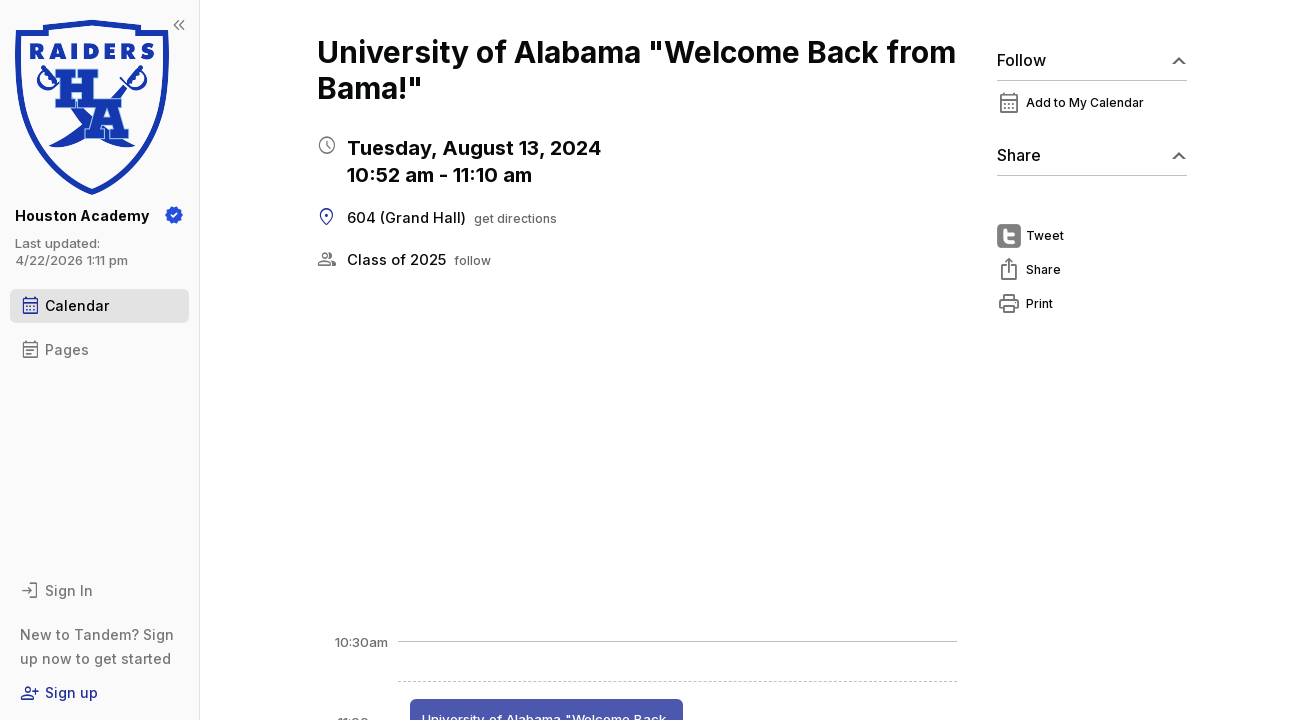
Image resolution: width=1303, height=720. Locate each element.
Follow (1092, 60)
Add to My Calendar (1085, 102)
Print (1039, 303)
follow (472, 260)
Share (1092, 155)
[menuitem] (1092, 108)
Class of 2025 (396, 260)
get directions (515, 218)
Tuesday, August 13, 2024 (474, 148)
